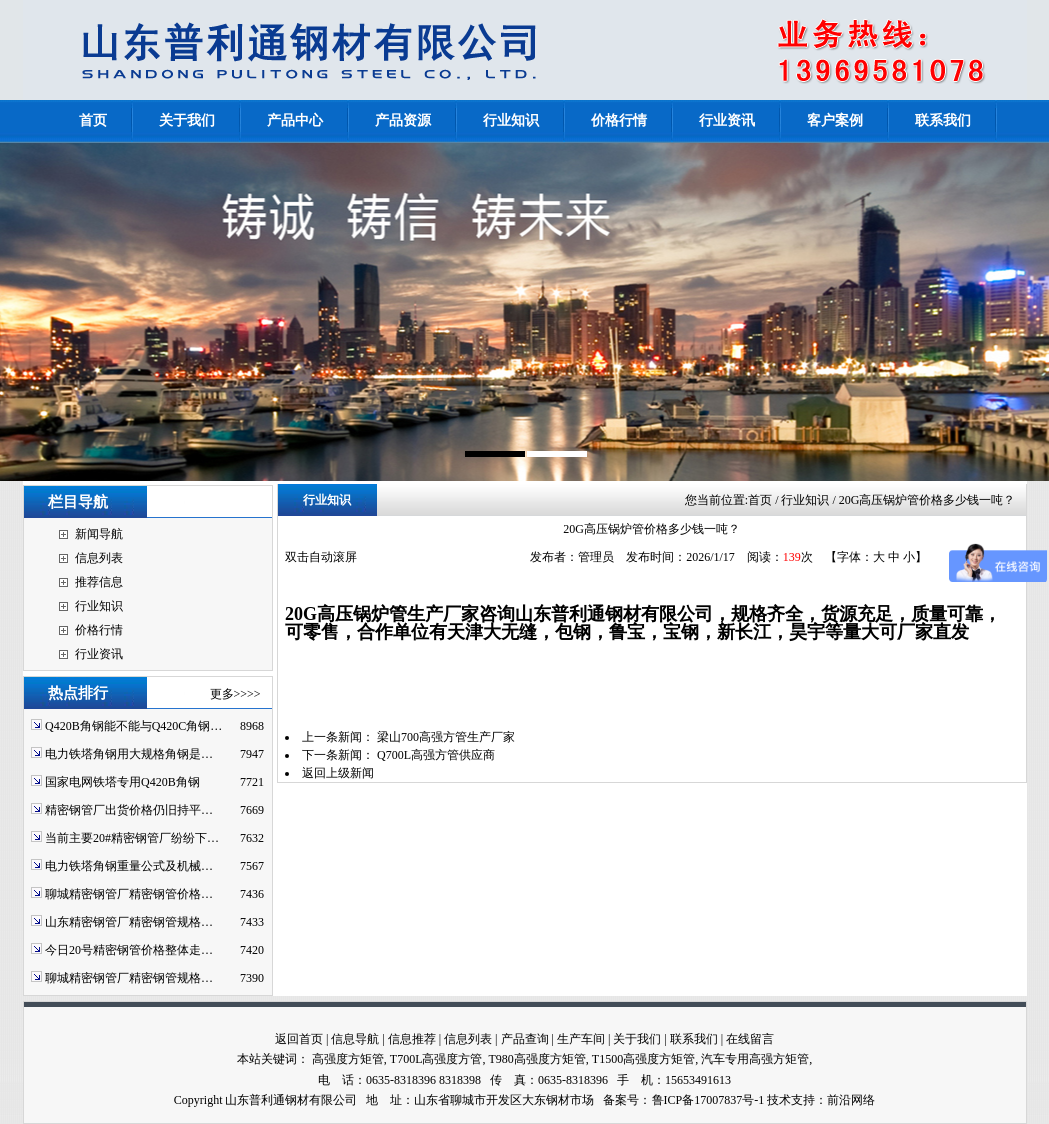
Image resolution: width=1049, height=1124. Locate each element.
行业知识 (99, 606)
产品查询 (525, 1039)
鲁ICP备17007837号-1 (708, 1100)
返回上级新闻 (338, 773)
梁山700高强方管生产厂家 (446, 737)
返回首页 (299, 1039)
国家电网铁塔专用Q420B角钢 (122, 782)
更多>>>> (235, 694)
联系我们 (694, 1039)
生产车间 (581, 1039)
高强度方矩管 (348, 1059)
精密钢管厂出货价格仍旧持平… (129, 810)
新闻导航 (99, 534)
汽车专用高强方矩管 (755, 1059)
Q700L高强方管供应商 (436, 755)
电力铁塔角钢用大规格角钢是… (129, 754)
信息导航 (355, 1039)
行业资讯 (99, 654)
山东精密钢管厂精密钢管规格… (129, 922)
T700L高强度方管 (436, 1059)
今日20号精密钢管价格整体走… (129, 950)
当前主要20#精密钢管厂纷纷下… (132, 838)
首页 (760, 500)
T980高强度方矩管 (536, 1059)
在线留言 (750, 1039)
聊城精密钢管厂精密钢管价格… (129, 894)
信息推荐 (412, 1039)
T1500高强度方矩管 (643, 1059)
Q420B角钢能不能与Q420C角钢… (133, 726)
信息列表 (99, 558)
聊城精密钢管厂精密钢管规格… (129, 978)
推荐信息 (99, 582)
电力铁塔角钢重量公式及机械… (129, 866)
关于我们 (637, 1039)
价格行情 (99, 630)
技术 (779, 1100)
